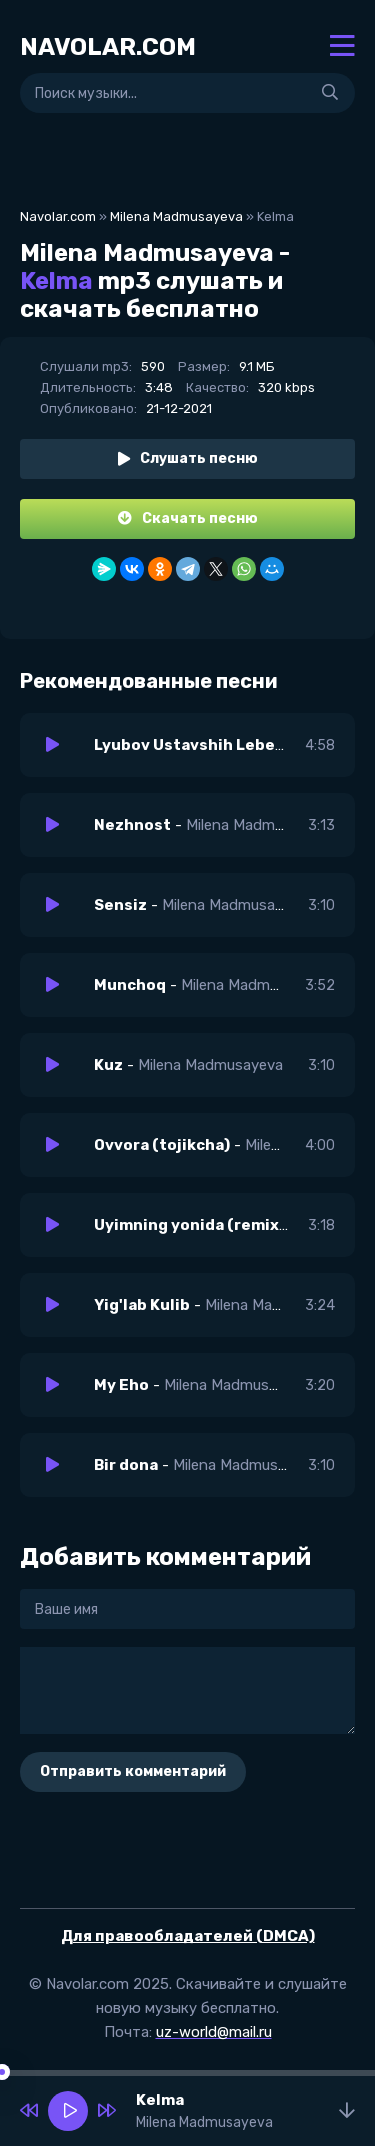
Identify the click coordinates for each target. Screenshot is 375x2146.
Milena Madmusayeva (176, 216)
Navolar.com (58, 216)
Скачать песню (188, 518)
